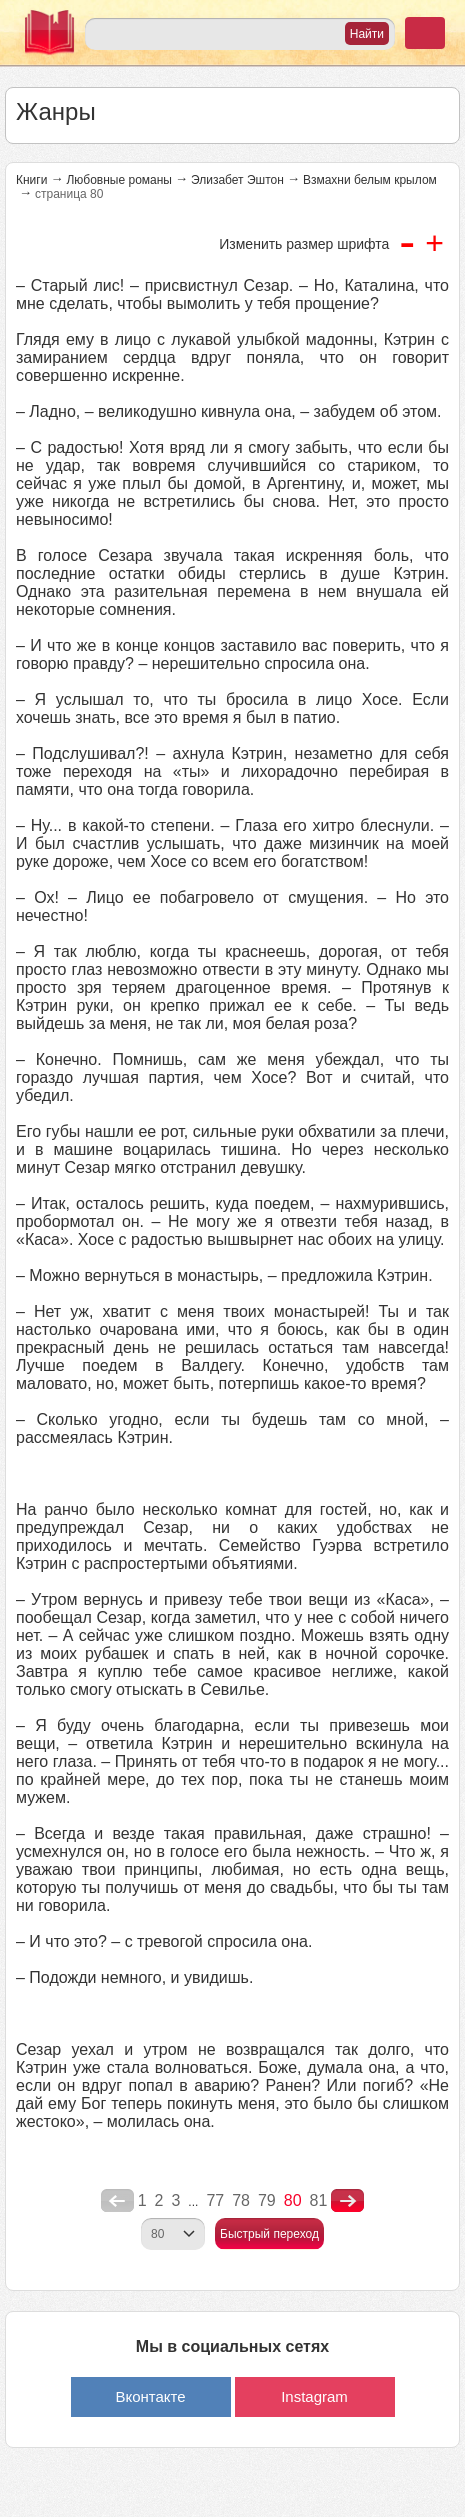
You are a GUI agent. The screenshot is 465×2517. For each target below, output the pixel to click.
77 (215, 2200)
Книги (31, 180)
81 (319, 2200)
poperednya (117, 2201)
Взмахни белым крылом (370, 180)
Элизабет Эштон (237, 180)
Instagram (314, 2396)
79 (267, 2200)
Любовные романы (119, 180)
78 (241, 2200)
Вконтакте (150, 2396)
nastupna (347, 2201)
